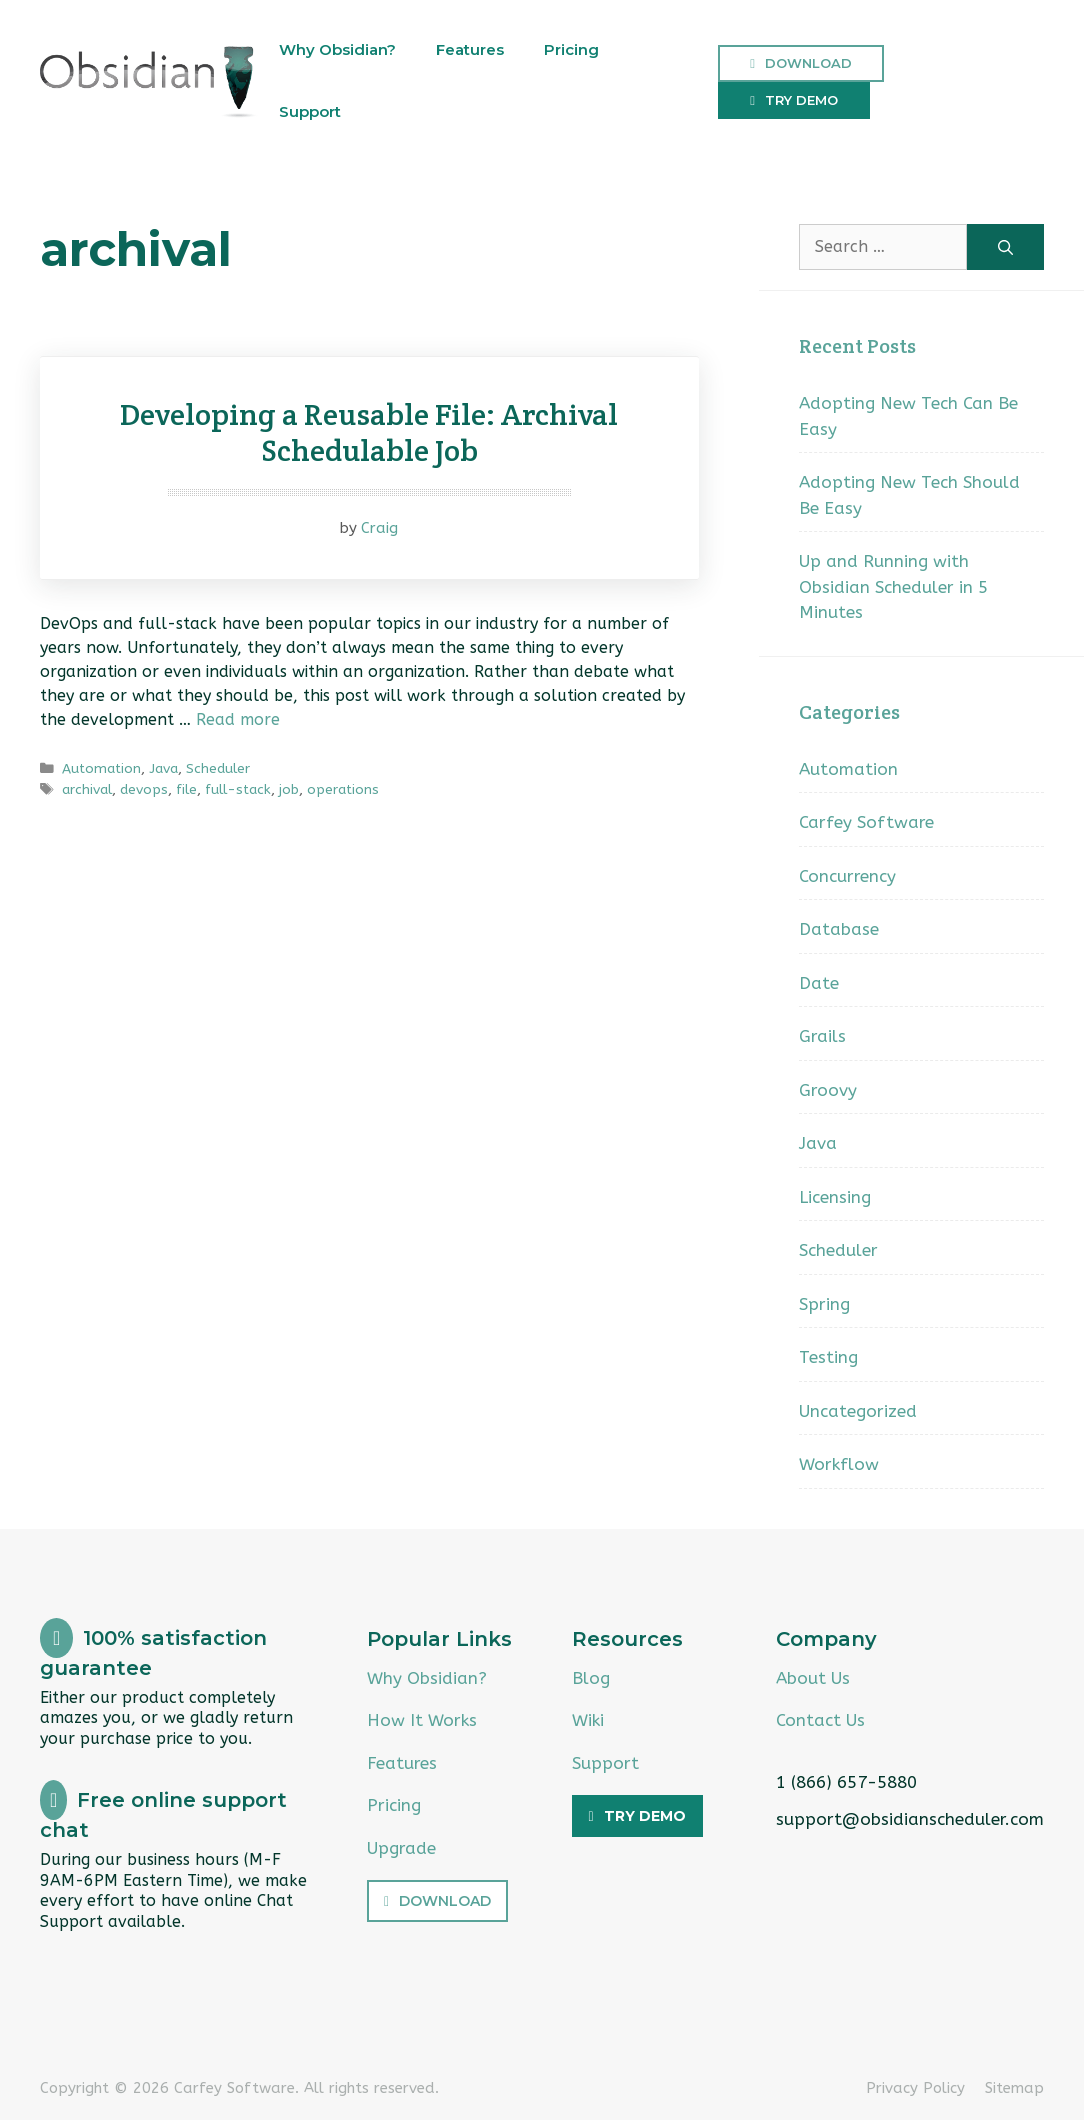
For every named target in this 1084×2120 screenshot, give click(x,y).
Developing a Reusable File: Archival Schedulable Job (369, 432)
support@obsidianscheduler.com (910, 1819)
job (289, 789)
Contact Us (820, 1720)
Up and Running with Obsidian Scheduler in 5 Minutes (893, 586)
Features (470, 49)
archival (87, 789)
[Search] (1005, 247)
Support (310, 111)
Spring (824, 1304)
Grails (822, 1036)
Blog (591, 1678)
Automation (101, 768)
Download (808, 63)
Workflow (839, 1464)
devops (144, 789)
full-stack (238, 789)
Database (839, 929)
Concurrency (847, 876)
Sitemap (1014, 2088)
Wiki (588, 1720)
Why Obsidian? (337, 49)
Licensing (835, 1197)
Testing (828, 1357)
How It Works (422, 1720)
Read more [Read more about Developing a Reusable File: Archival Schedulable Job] (238, 719)
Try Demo (801, 100)
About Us (813, 1678)
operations (343, 789)
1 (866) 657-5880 (846, 1782)
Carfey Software (866, 822)
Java (163, 768)
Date (819, 983)
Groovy (828, 1090)
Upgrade (401, 1848)
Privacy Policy (915, 2088)
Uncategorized (858, 1411)
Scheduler (218, 768)
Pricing (571, 49)
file (186, 789)
